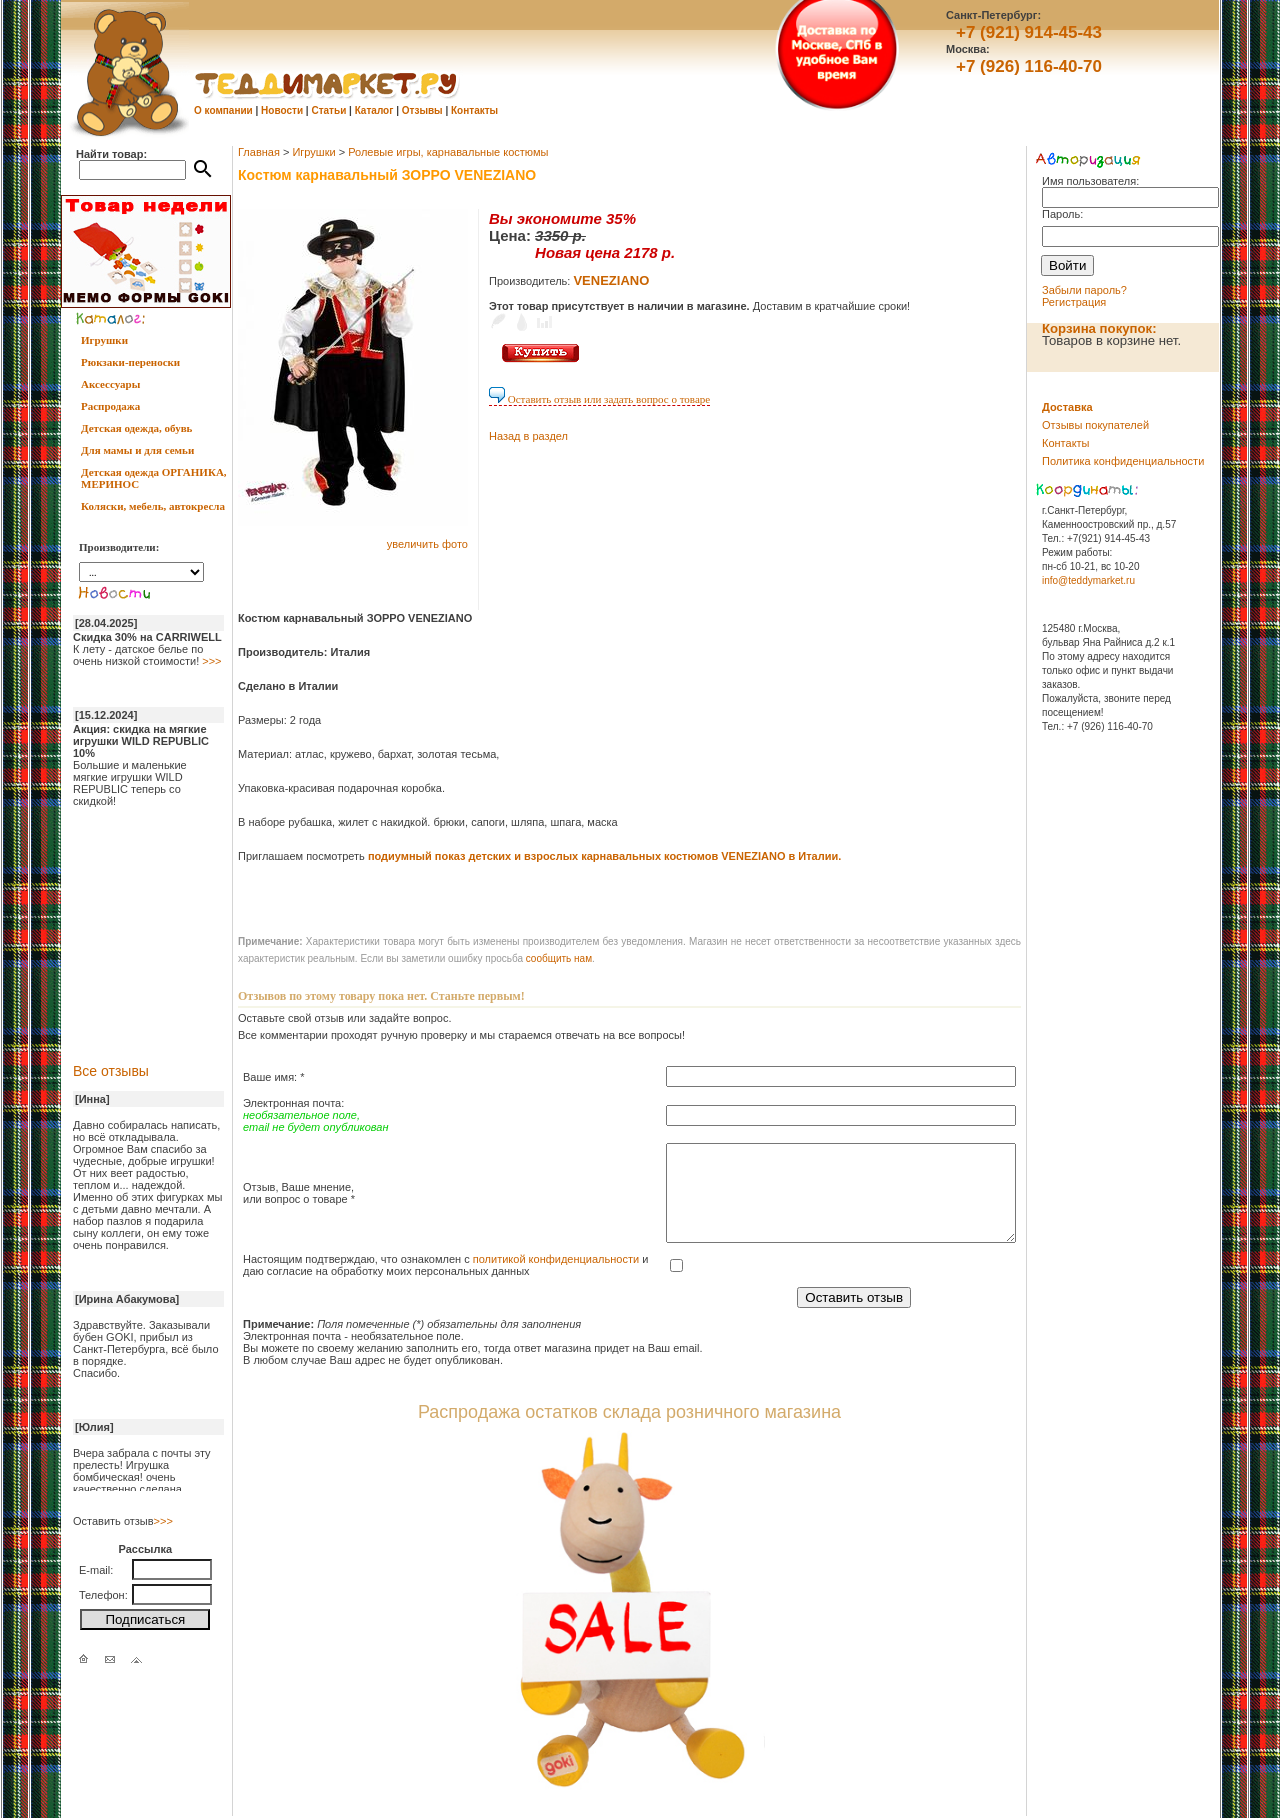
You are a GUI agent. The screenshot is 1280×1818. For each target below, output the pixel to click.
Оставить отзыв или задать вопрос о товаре (599, 399)
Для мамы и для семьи (137, 450)
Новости (282, 110)
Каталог (374, 110)
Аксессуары (110, 384)
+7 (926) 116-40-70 (1029, 66)
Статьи (328, 110)
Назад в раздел (528, 436)
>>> (211, 661)
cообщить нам (559, 958)
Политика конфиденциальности (1123, 461)
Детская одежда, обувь (136, 428)
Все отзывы (111, 1071)
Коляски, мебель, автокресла (153, 506)
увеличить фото (427, 544)
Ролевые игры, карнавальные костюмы (448, 152)
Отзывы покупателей (1095, 425)
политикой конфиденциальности (556, 1259)
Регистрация (1074, 302)
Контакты (474, 110)
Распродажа (110, 406)
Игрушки (104, 340)
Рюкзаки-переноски (130, 362)
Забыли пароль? (1084, 290)
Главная (259, 152)
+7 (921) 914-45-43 (1029, 32)
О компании (223, 110)
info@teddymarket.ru (1088, 580)
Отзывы (422, 110)
